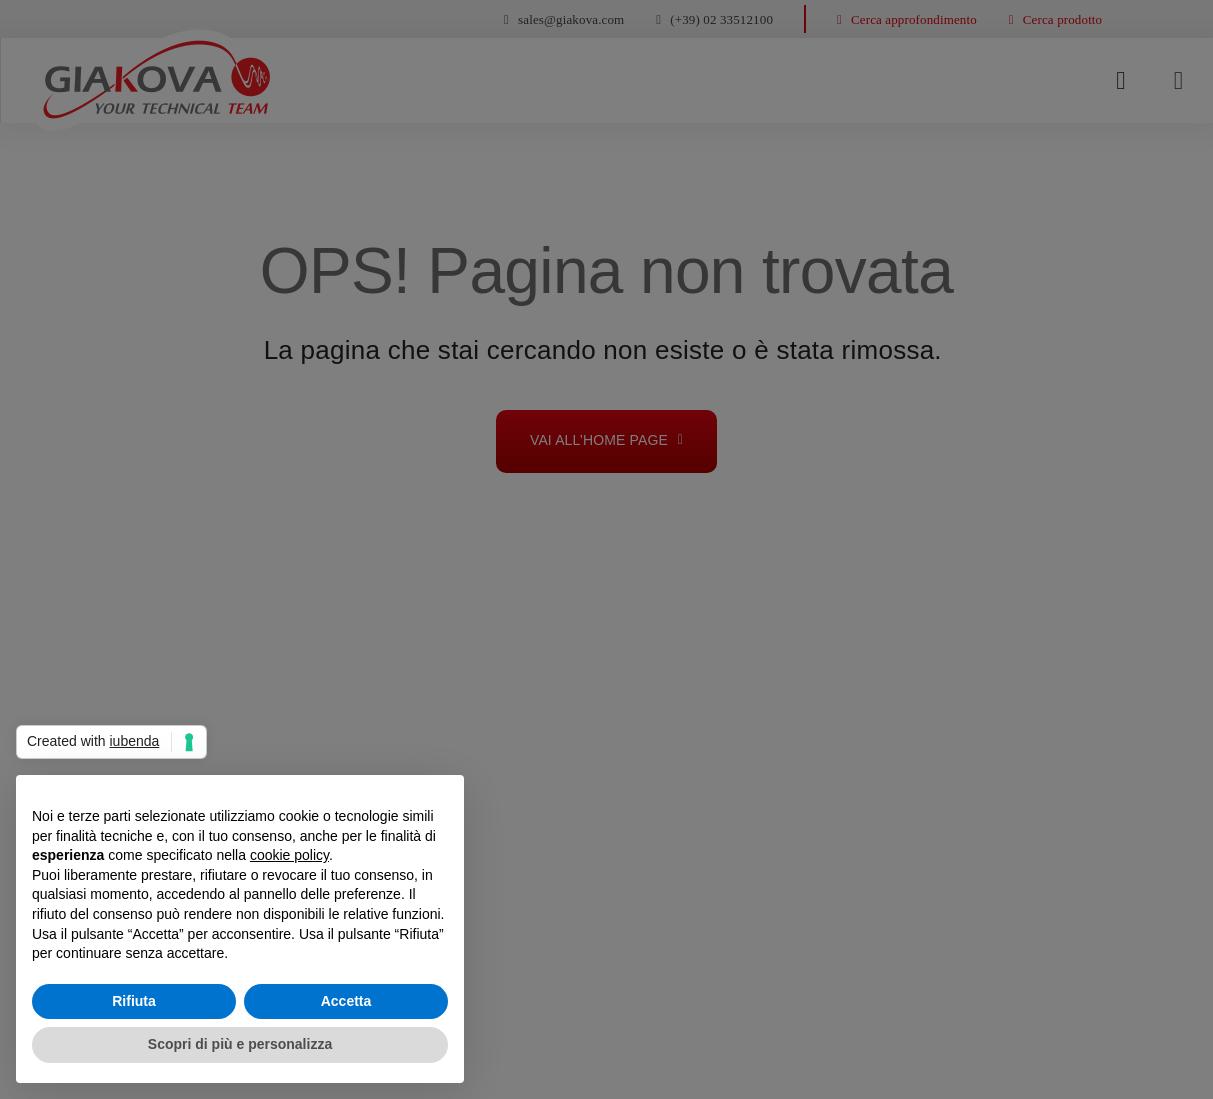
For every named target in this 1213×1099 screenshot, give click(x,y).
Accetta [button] (346, 1001)
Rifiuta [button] (134, 1001)
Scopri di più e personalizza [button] (240, 1044)
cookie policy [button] (289, 855)
